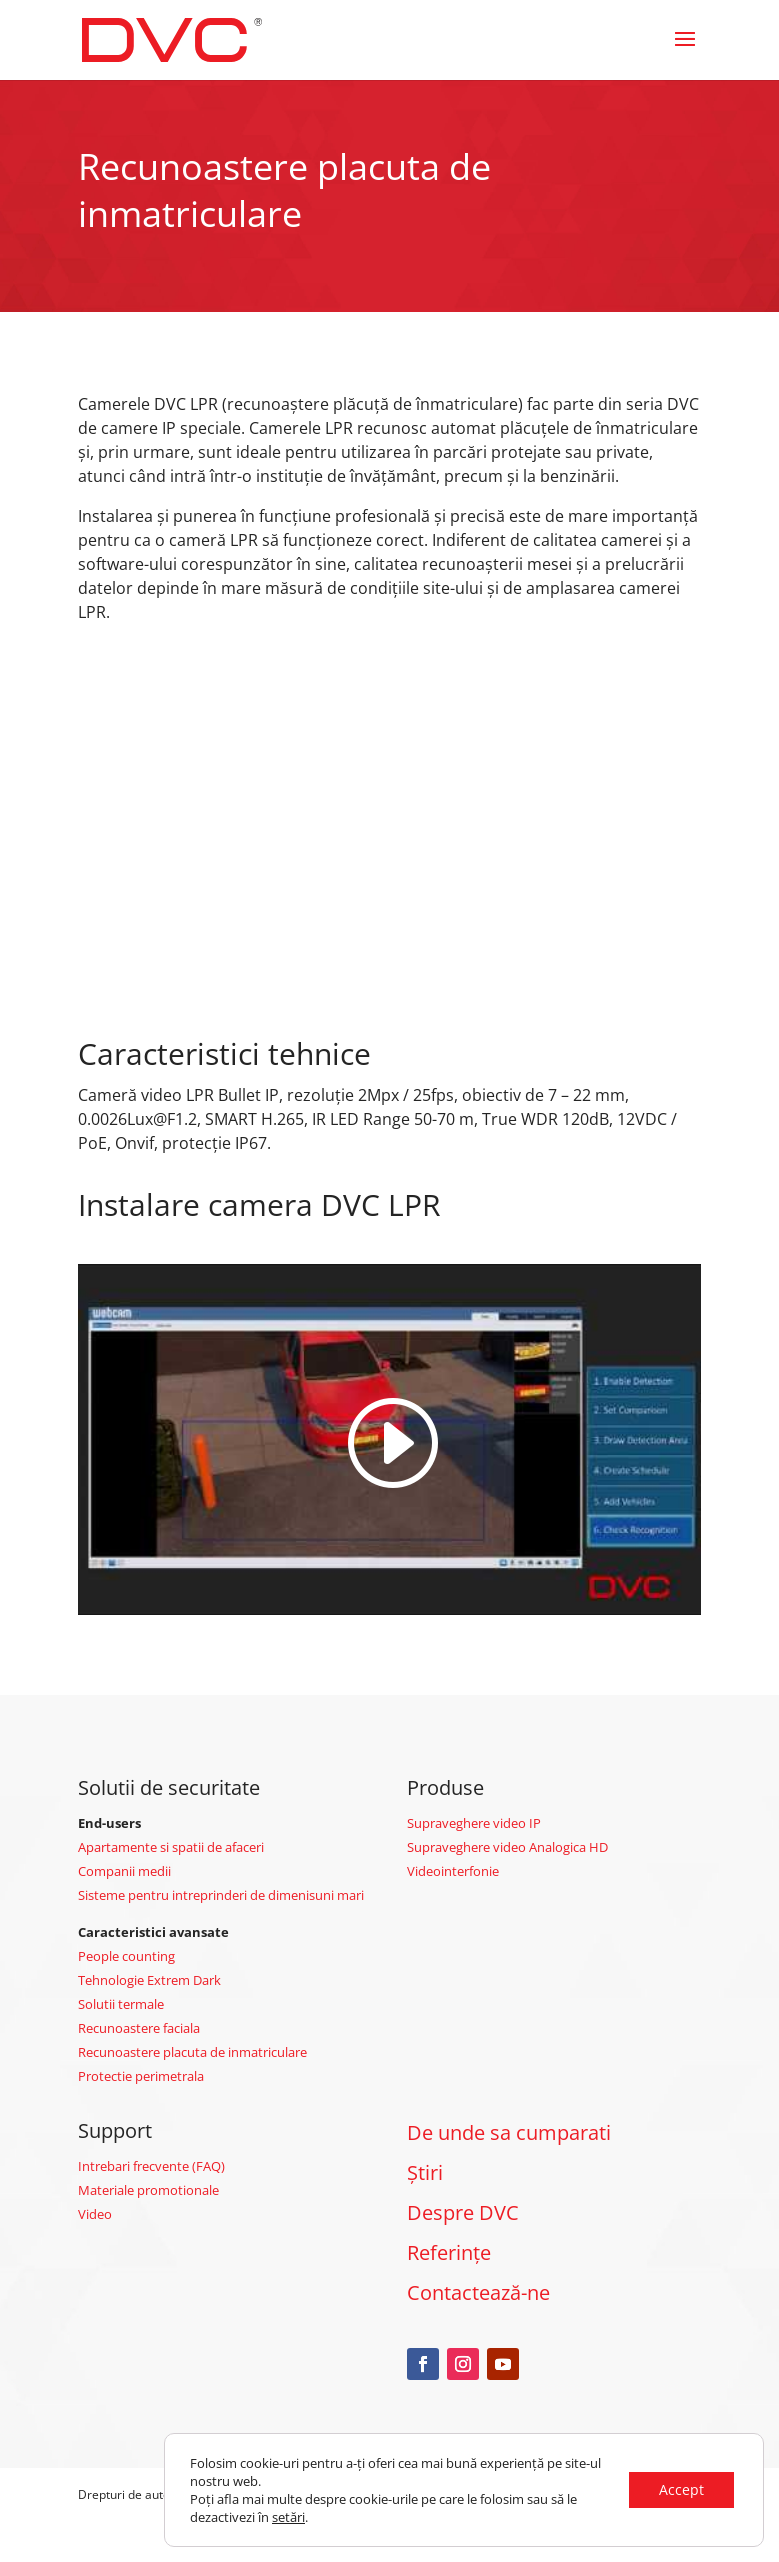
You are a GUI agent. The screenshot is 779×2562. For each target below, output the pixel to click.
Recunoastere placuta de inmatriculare (192, 2052)
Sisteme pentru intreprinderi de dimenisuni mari (221, 1895)
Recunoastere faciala (139, 2028)
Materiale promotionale (148, 2190)
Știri (425, 2172)
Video (95, 2214)
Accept (681, 2489)
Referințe (449, 2252)
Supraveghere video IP (474, 1823)
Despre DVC (463, 2212)
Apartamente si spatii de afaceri (171, 1847)
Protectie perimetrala (141, 2076)
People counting (126, 1956)
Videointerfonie (453, 1871)
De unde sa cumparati (509, 2132)
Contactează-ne (478, 2292)
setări (288, 2517)
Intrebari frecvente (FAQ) (151, 2166)
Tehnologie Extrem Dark (149, 1980)
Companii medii (124, 1871)
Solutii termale (121, 2004)
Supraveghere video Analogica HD (507, 1847)
